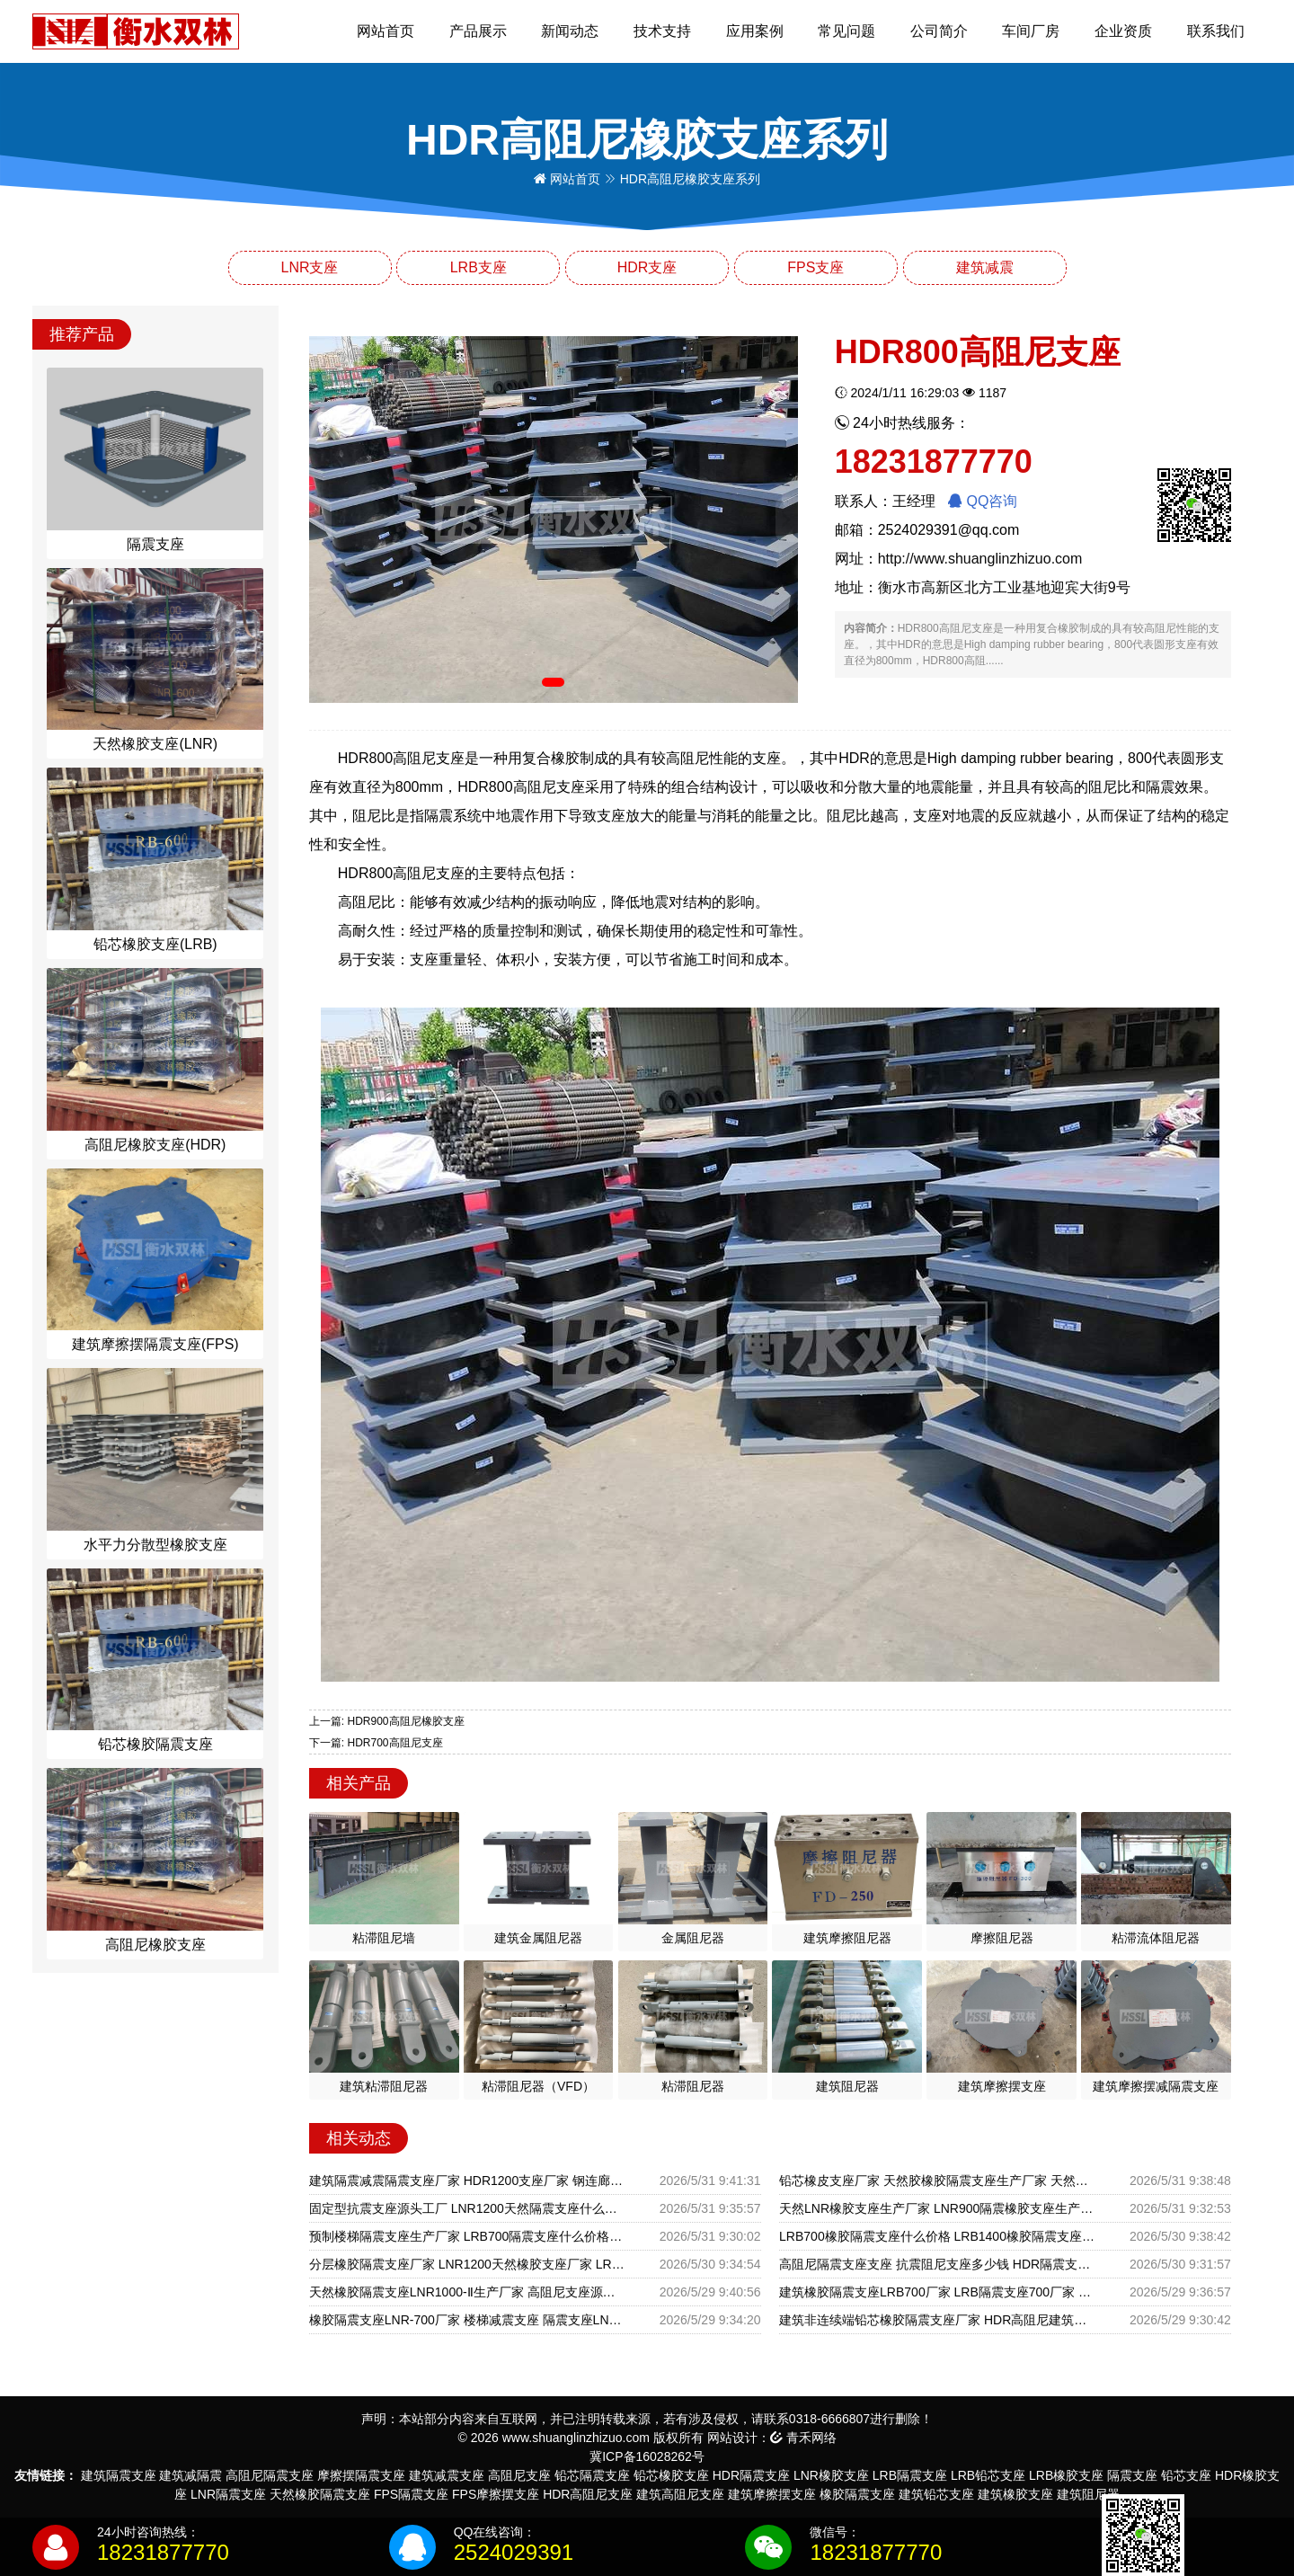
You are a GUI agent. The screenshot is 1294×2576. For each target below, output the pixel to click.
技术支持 (662, 31)
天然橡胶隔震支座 (320, 2494)
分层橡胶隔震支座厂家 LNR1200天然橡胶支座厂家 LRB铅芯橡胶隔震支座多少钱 (467, 2264)
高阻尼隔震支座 (270, 2475)
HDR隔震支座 (751, 2475)
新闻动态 (569, 31)
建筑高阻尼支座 (680, 2494)
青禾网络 (803, 2437)
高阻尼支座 (519, 2475)
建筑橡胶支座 (1015, 2494)
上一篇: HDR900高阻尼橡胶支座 (387, 1721)
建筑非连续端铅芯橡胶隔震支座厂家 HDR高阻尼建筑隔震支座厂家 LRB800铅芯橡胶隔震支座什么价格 (937, 2320)
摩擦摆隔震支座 (361, 2475)
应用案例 (755, 31)
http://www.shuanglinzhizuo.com (980, 558)
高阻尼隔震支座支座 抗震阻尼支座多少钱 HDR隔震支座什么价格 (937, 2264)
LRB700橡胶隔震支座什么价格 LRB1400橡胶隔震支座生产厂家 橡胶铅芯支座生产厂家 (937, 2236)
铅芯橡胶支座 (671, 2475)
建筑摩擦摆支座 (772, 2494)
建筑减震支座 (446, 2475)
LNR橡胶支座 (831, 2475)
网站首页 (385, 31)
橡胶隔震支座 (857, 2494)
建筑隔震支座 (118, 2475)
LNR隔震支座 (228, 2494)
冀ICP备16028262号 (647, 2456)
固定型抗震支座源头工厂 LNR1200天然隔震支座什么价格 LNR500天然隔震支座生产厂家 (467, 2208)
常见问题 (846, 31)
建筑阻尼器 (1088, 2494)
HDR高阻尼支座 (588, 2494)
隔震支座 (1132, 2475)
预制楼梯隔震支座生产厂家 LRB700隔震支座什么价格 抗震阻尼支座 (467, 2236)
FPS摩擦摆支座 (495, 2494)
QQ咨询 (982, 501)
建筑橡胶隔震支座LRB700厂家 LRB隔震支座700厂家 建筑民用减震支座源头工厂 (937, 2292)
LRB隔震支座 (910, 2475)
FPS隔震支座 (411, 2494)
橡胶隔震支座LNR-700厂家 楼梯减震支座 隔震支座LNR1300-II (467, 2320)
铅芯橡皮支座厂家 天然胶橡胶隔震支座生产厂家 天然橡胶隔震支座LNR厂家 (937, 2180)
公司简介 (939, 31)
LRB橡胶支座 (1066, 2475)
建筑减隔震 (190, 2475)
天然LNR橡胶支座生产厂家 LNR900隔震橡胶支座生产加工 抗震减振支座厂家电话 (937, 2208)
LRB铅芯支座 (988, 2475)
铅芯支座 (1186, 2475)
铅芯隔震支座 (592, 2475)
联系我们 (1216, 31)
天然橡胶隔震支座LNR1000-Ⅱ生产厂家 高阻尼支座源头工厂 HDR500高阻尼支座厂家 (467, 2292)
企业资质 (1123, 31)
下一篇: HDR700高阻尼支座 (376, 1743)
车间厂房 (1030, 31)
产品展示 (478, 31)
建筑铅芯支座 (936, 2494)
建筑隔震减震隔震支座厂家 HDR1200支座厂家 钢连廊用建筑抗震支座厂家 (467, 2180)
